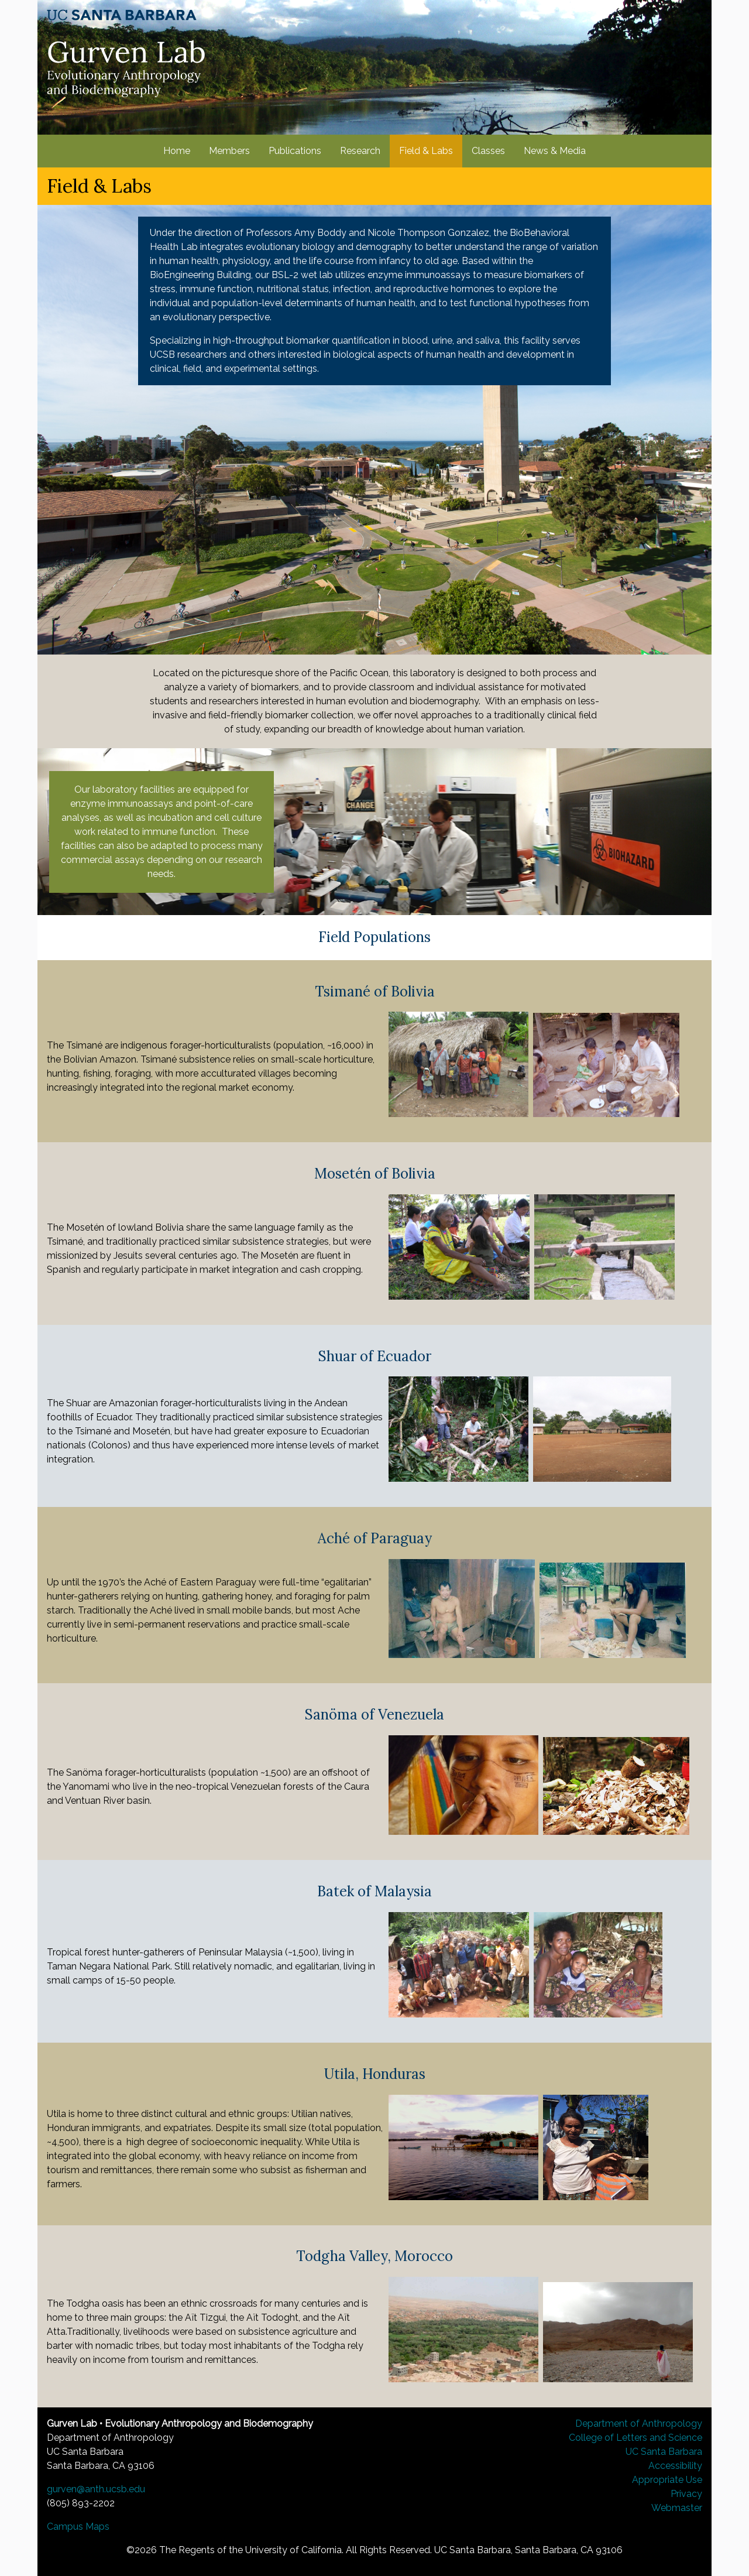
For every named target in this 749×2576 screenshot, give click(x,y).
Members (229, 150)
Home (176, 150)
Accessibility (675, 2465)
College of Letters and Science (635, 2437)
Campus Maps (78, 2526)
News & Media (555, 150)
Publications (295, 150)
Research (360, 150)
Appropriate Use (667, 2479)
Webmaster (676, 2507)
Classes (488, 150)
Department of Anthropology (638, 2423)
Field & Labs (426, 150)
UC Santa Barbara (664, 2451)
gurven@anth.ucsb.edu (96, 2489)
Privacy (686, 2493)
